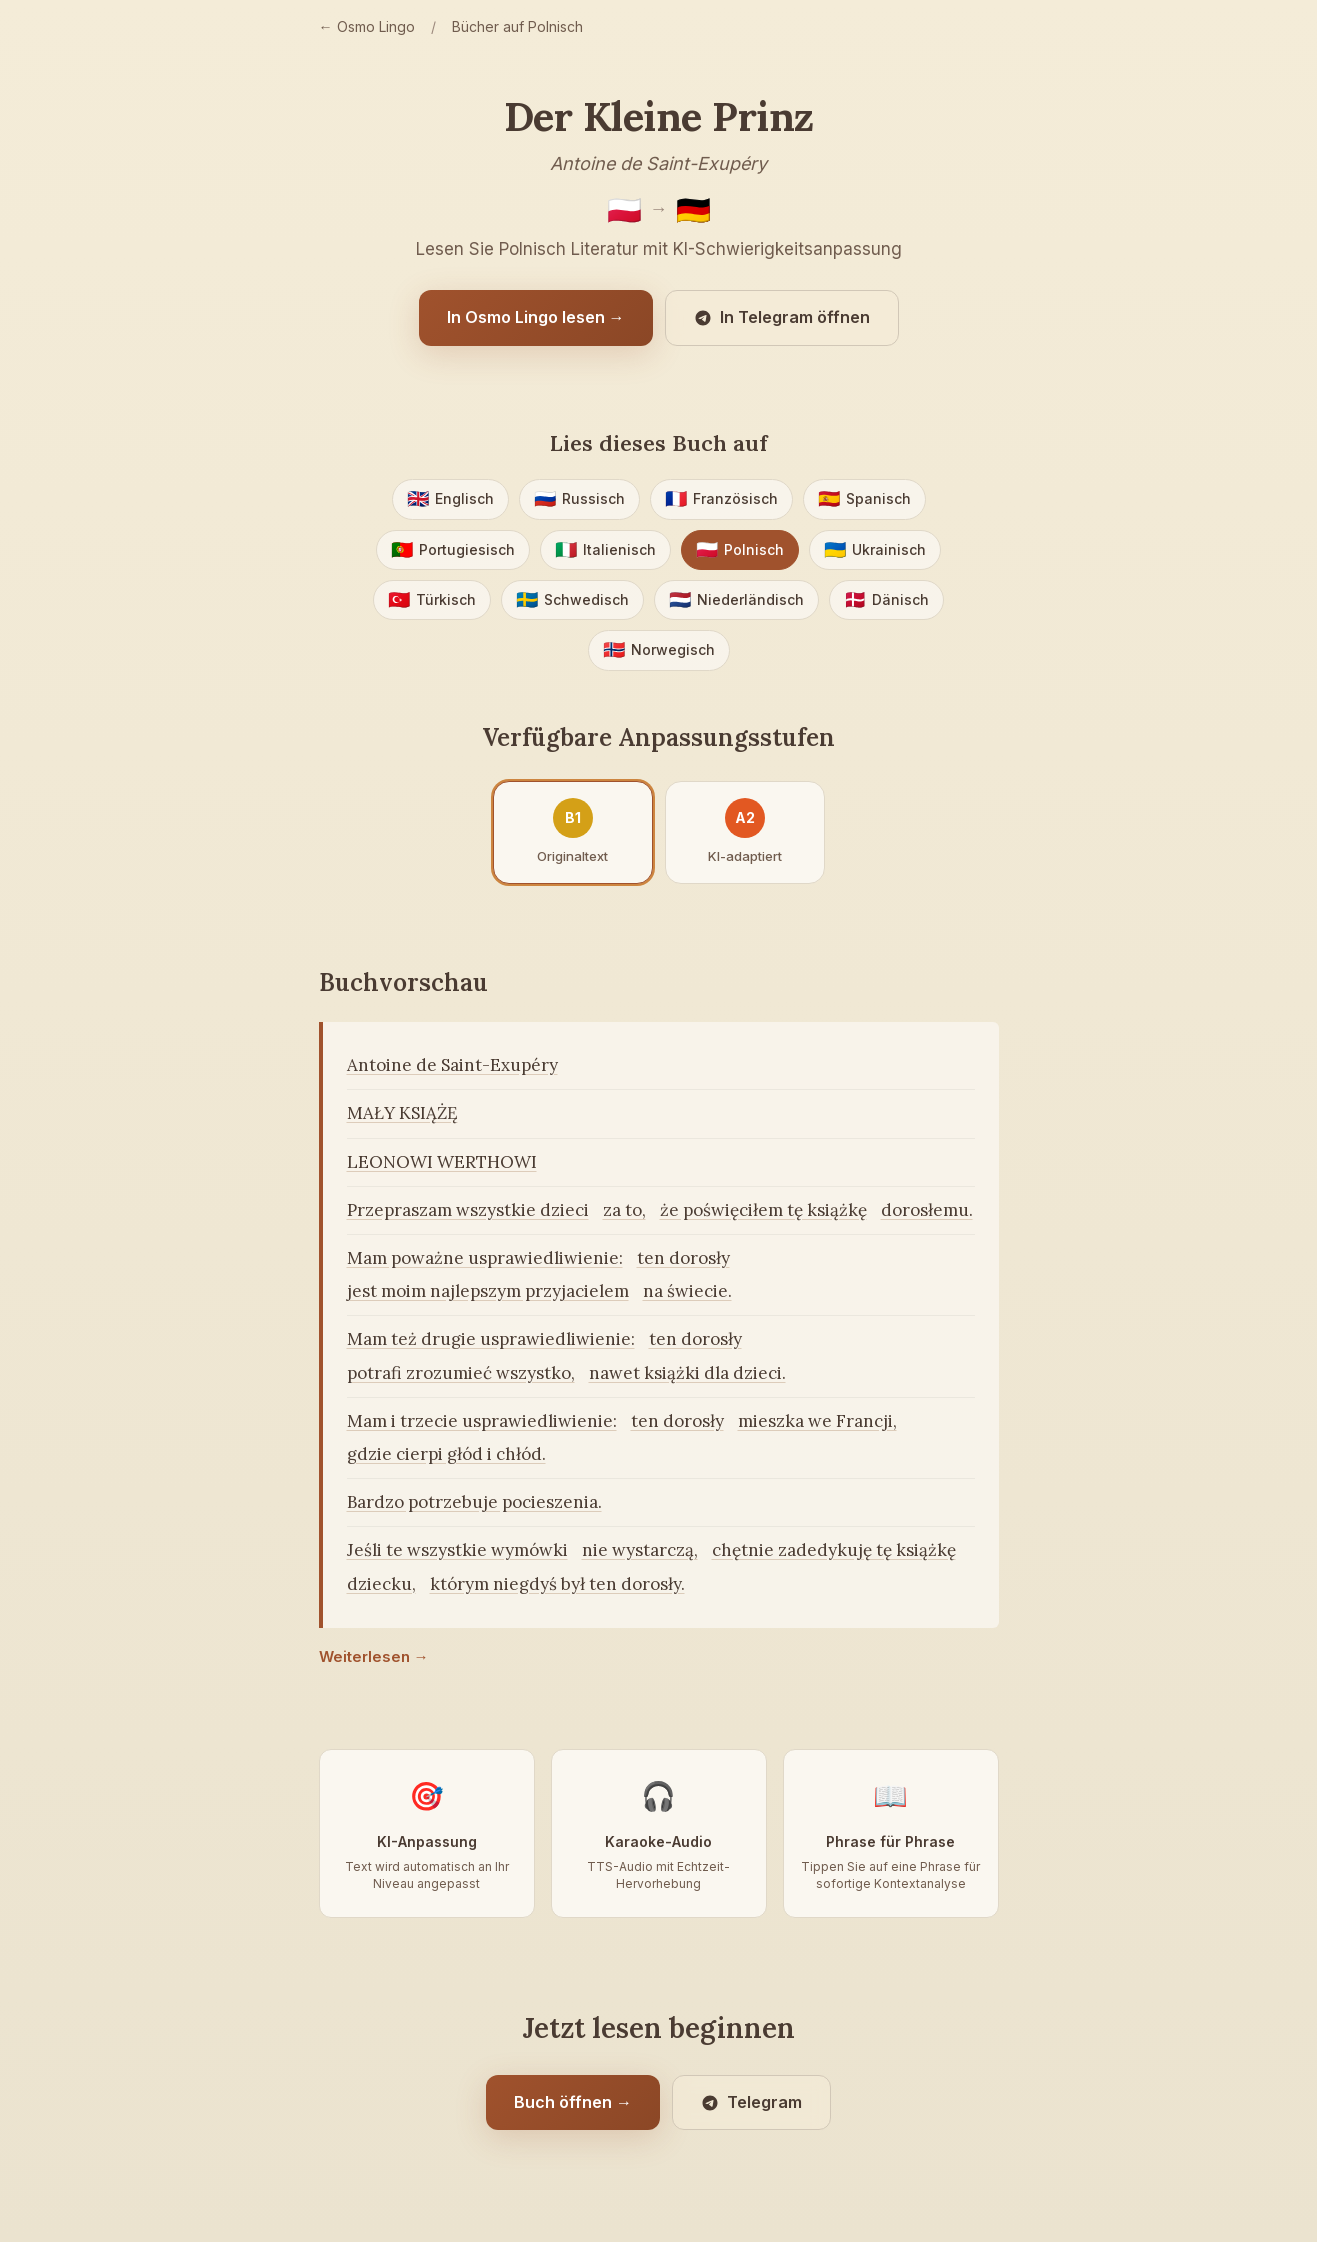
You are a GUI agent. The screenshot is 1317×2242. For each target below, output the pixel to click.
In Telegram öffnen (782, 317)
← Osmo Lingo (367, 26)
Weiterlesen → (374, 1656)
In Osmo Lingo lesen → (536, 317)
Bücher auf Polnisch (517, 26)
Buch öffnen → (573, 2102)
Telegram (751, 2102)
